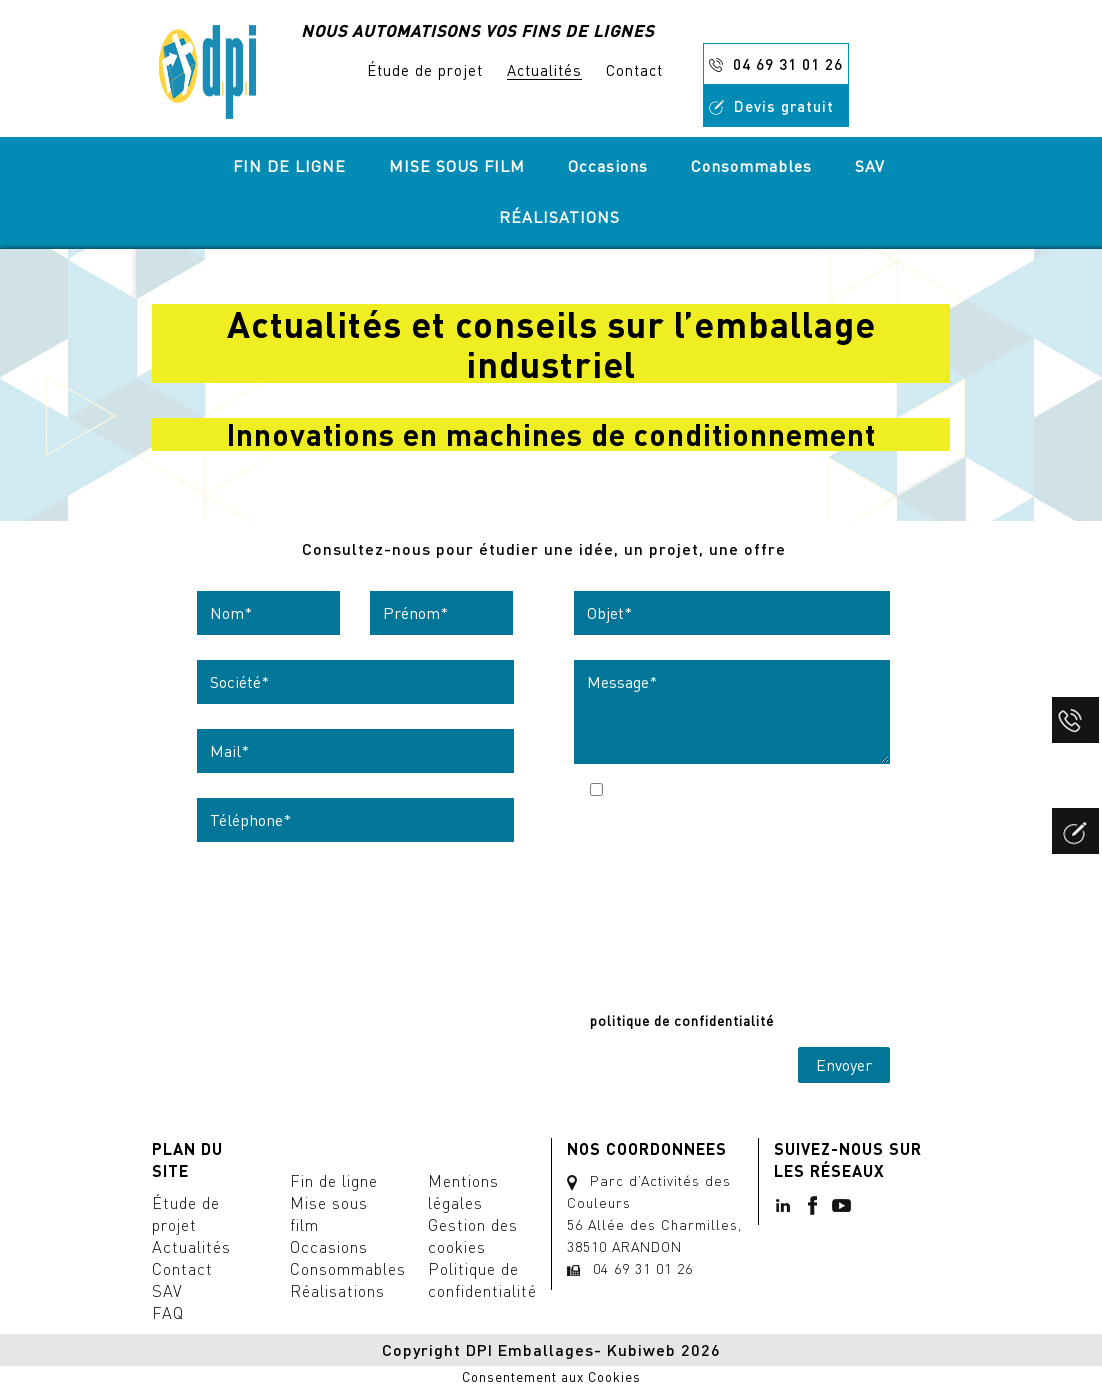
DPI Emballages (530, 1349)
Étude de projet (425, 70)
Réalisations (337, 1291)
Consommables (751, 166)
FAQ (168, 1313)
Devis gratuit (771, 106)
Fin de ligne (334, 1181)
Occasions (608, 166)
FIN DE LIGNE (289, 166)
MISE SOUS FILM (457, 166)
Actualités (544, 70)
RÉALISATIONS (559, 217)
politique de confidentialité (682, 1020)
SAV (870, 166)
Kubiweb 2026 (664, 1349)
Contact (634, 70)
